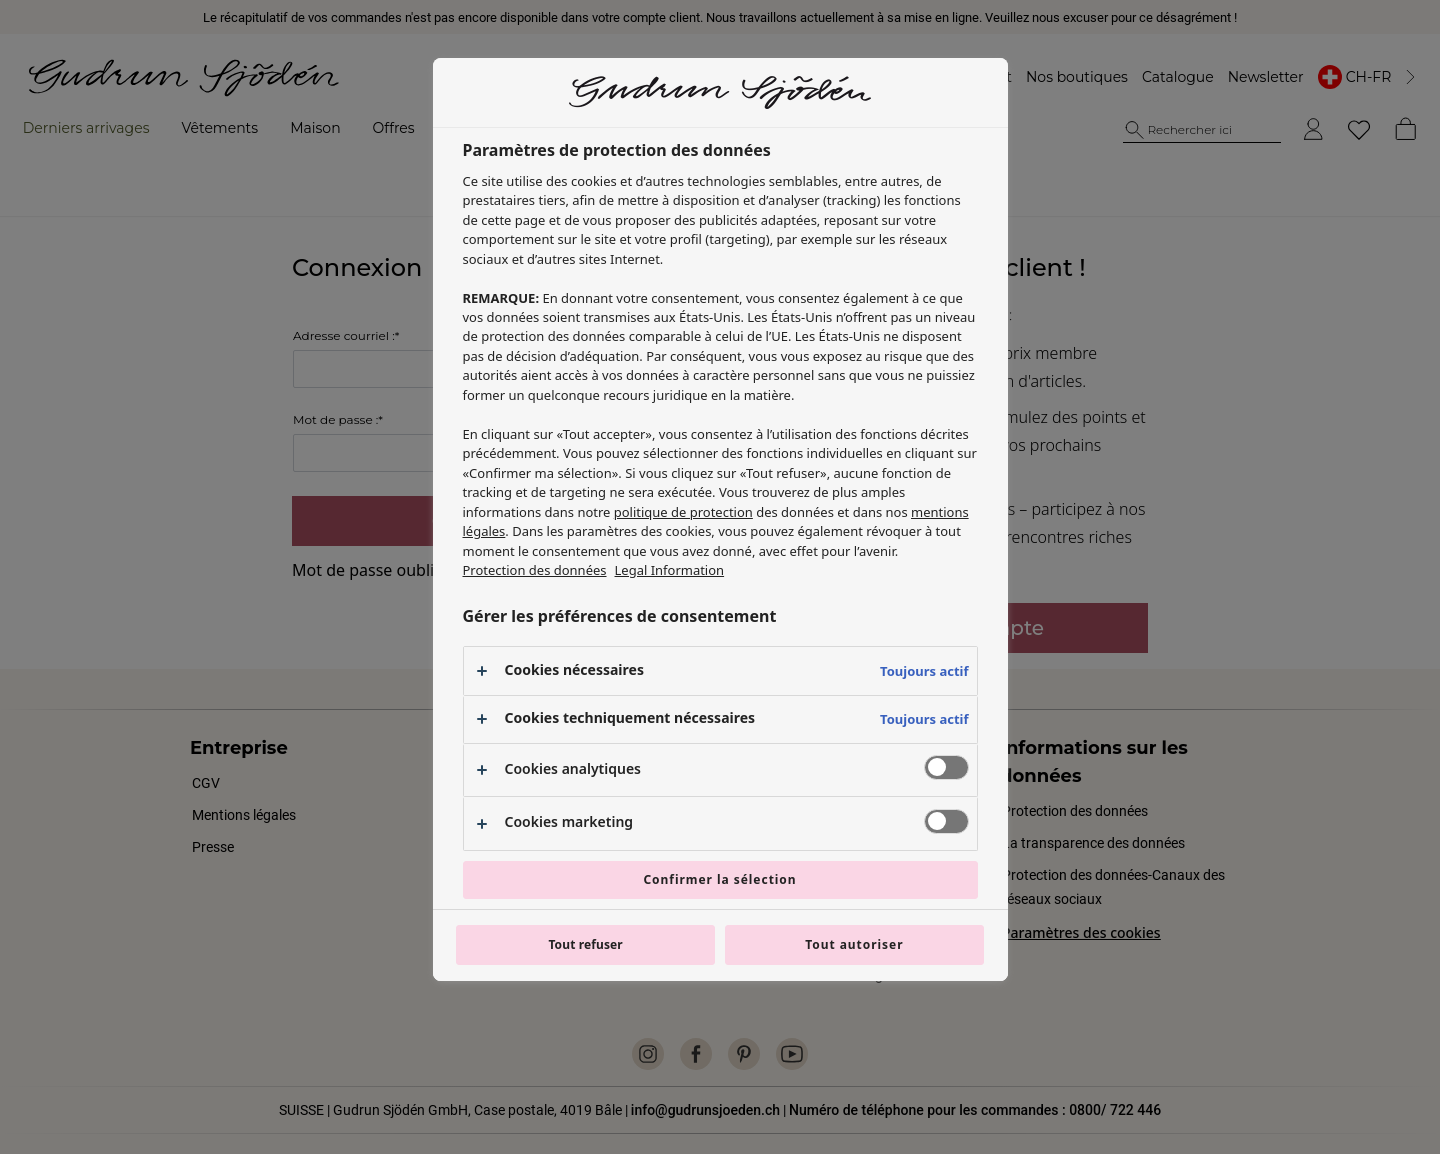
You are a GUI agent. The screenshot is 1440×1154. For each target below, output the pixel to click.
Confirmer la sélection (719, 879)
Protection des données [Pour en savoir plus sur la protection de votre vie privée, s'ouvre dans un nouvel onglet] (535, 570)
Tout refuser (585, 944)
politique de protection (683, 512)
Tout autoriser (854, 944)
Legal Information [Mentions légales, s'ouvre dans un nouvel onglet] (670, 570)
